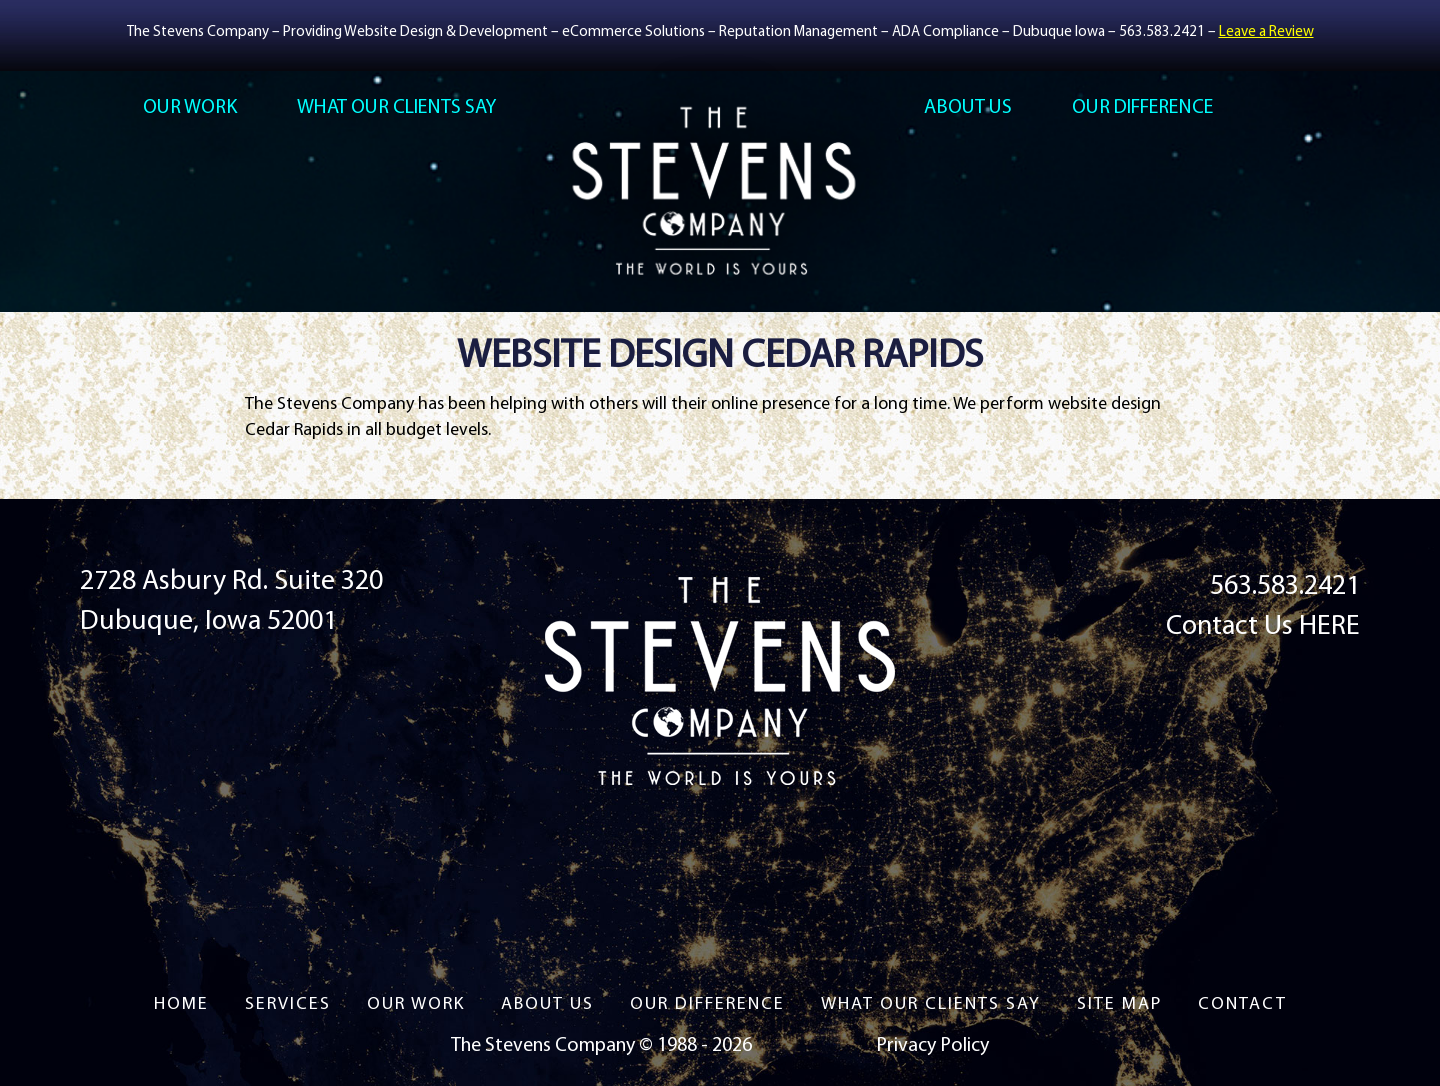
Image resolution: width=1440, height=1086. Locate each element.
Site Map (1119, 1004)
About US (968, 108)
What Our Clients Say (396, 108)
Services (288, 1004)
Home (181, 1004)
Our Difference (1142, 108)
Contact (1242, 1004)
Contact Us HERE (1263, 627)
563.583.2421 (1162, 32)
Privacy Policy (932, 1046)
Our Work (190, 108)
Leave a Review (1266, 32)
